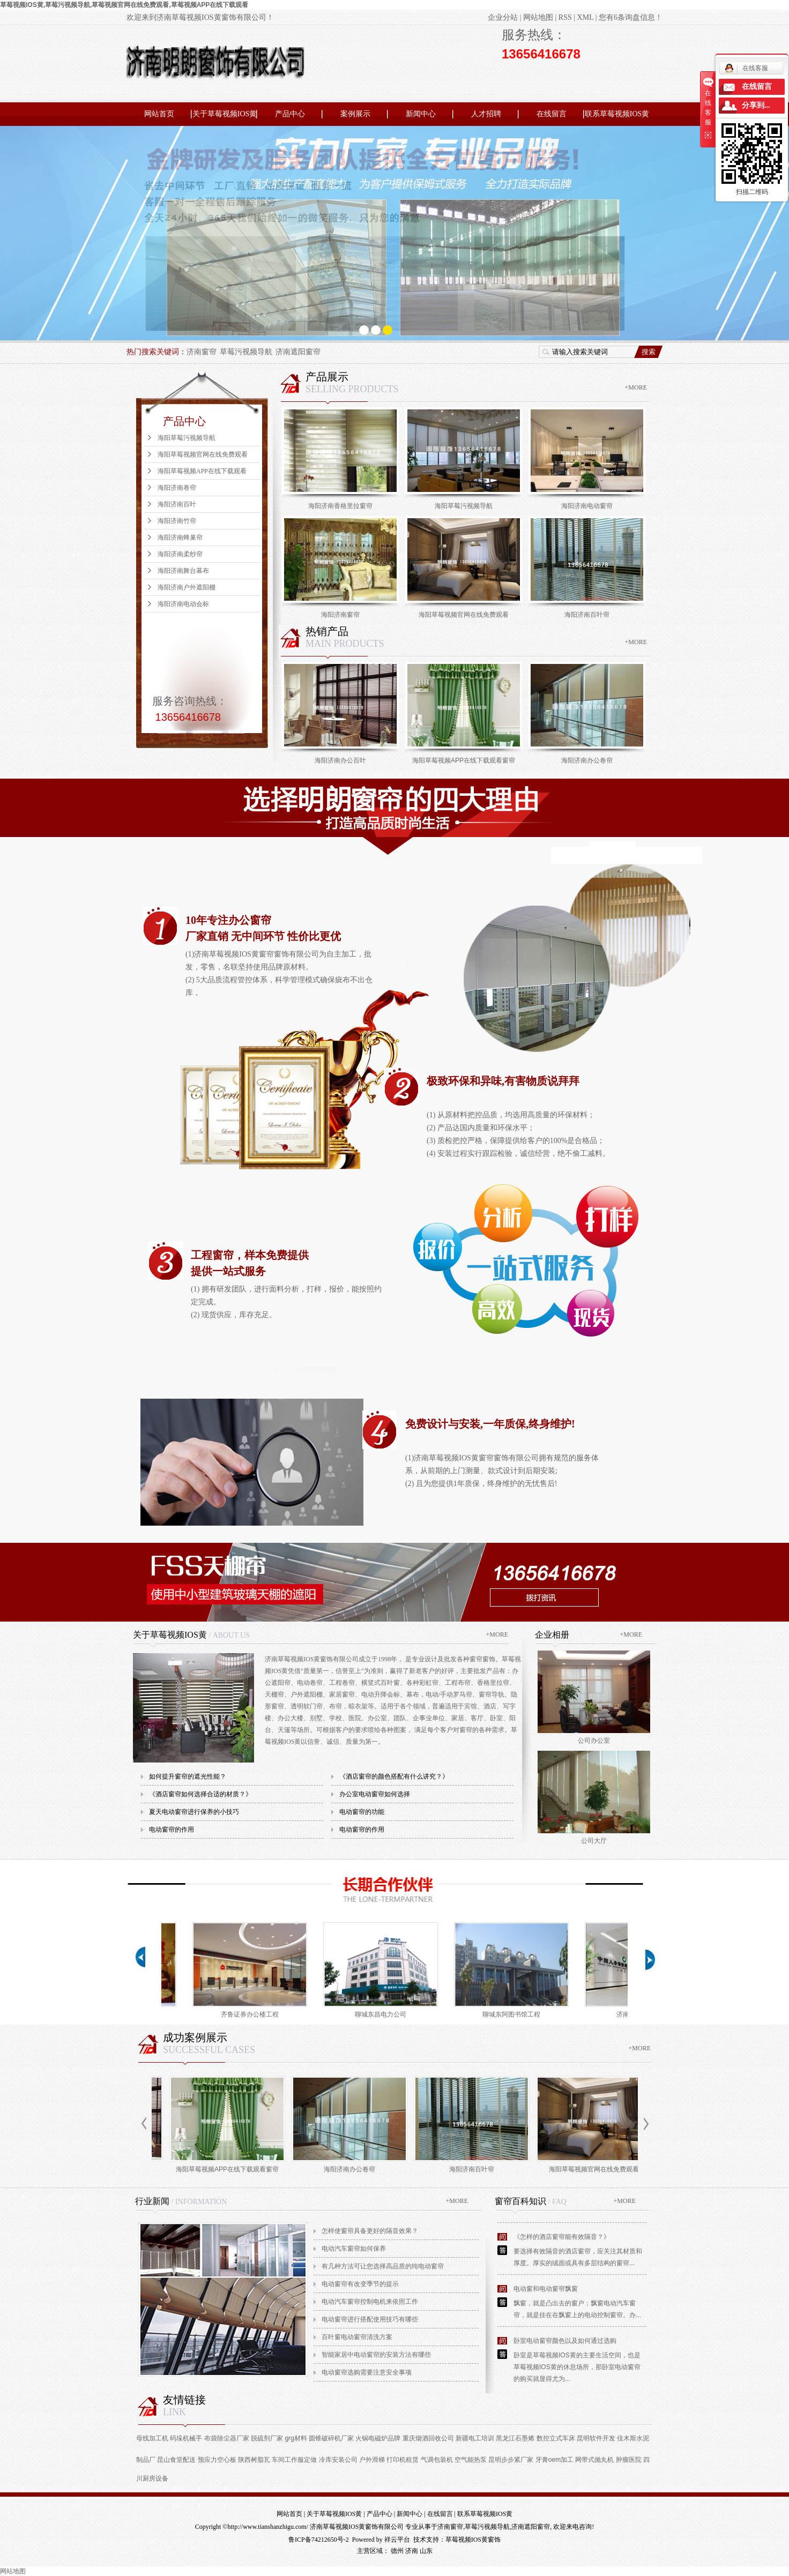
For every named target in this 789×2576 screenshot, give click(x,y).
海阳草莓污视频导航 (186, 438)
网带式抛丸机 (594, 2459)
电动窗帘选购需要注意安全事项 (367, 2372)
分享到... (756, 105)
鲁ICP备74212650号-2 (318, 2539)
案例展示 (355, 114)
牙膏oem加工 (554, 2459)
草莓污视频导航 (246, 352)
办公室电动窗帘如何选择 (374, 1794)
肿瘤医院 (629, 2459)
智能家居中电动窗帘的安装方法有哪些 (376, 2354)
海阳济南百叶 (177, 504)
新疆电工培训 (475, 2438)
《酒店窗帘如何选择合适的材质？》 (200, 1794)
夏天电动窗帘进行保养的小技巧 (194, 1812)
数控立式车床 (556, 2438)
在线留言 (552, 114)
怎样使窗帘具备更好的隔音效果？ (370, 2231)
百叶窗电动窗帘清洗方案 (357, 2337)
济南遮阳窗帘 (298, 352)
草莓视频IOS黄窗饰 (473, 2539)
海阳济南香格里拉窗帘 (340, 506)
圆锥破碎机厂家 (331, 2438)
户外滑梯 (372, 2459)
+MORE (636, 387)
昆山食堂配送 (176, 2459)
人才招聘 (486, 114)
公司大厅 (594, 1841)
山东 (426, 2551)
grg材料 (296, 2438)
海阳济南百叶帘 (586, 614)
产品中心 (290, 114)
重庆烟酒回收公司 (428, 2438)
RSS (565, 17)
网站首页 (159, 114)
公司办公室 (594, 1740)
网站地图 (538, 17)
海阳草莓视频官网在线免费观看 (203, 454)
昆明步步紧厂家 (510, 2459)
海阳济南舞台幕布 (183, 570)
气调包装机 (437, 2459)
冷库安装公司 (338, 2459)
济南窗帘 (202, 352)
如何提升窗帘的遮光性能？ (187, 1776)
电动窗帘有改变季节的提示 (360, 2284)
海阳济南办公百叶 (340, 760)
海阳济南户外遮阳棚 (186, 587)
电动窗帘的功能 (361, 1812)
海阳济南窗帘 (340, 614)
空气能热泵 (471, 2459)
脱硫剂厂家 (267, 2438)
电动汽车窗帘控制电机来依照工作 (370, 2301)
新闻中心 (421, 114)
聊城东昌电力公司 (384, 2014)
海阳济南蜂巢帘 (180, 537)
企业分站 (503, 17)
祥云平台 (397, 2539)
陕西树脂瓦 (254, 2459)
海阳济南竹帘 (177, 521)
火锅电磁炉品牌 (377, 2438)
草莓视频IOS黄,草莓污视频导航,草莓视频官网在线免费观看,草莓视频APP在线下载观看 (124, 5)
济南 (411, 2551)
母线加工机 (152, 2438)
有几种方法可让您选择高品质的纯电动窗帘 (383, 2266)
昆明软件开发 (596, 2438)
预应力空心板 (217, 2459)
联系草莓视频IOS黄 (617, 114)
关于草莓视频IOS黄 (224, 114)
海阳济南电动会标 (183, 604)
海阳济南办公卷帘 (587, 760)
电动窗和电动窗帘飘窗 (545, 2289)
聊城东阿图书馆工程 (515, 2014)
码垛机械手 (186, 2438)
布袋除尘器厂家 (226, 2438)
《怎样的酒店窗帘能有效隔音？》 (561, 2237)
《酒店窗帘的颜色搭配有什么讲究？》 (394, 1776)
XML (585, 17)
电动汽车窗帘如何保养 (354, 2248)
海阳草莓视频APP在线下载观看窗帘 (463, 760)
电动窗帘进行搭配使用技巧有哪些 (370, 2319)
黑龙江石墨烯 (515, 2438)
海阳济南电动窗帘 (587, 506)
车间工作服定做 (294, 2459)
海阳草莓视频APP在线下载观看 (202, 471)
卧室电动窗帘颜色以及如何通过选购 (564, 2340)
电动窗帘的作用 (171, 1829)
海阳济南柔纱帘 (180, 554)
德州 (397, 2551)
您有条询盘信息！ (631, 17)
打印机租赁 (402, 2459)
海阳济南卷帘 (177, 487)
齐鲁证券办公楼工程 (253, 2014)
